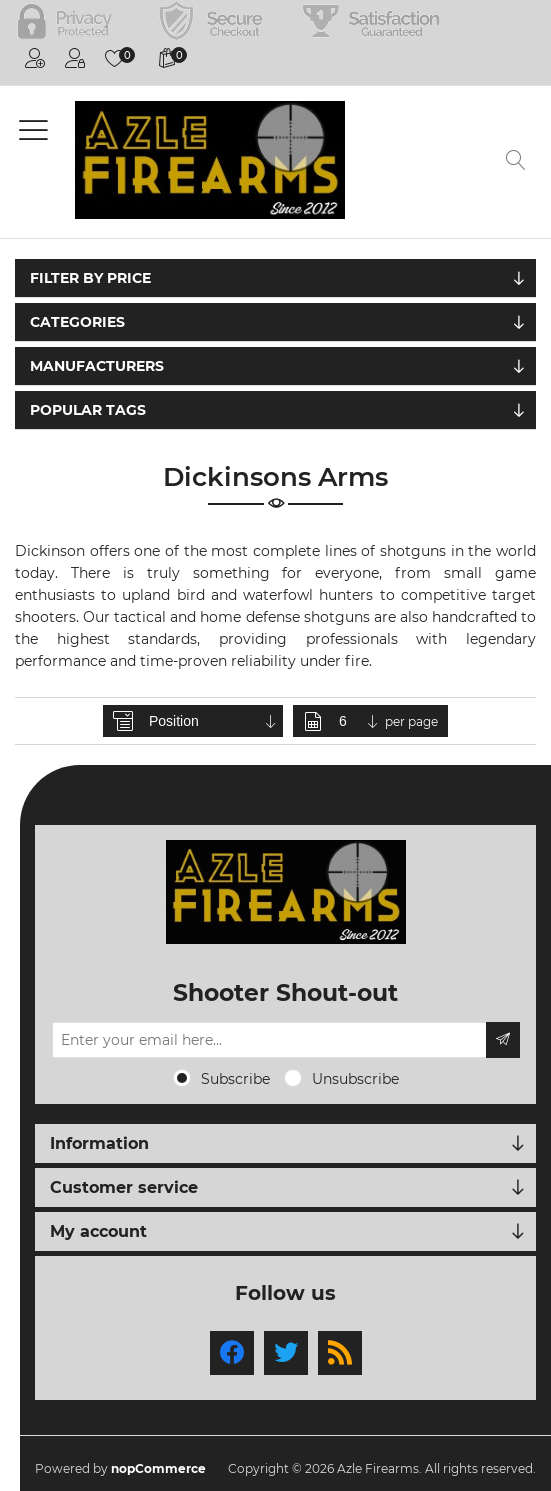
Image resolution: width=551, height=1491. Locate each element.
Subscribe (235, 1079)
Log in (75, 58)
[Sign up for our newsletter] (269, 1040)
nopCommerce (158, 1468)
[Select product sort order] (214, 721)
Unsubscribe (355, 1079)
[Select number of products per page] (360, 721)
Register (35, 58)
